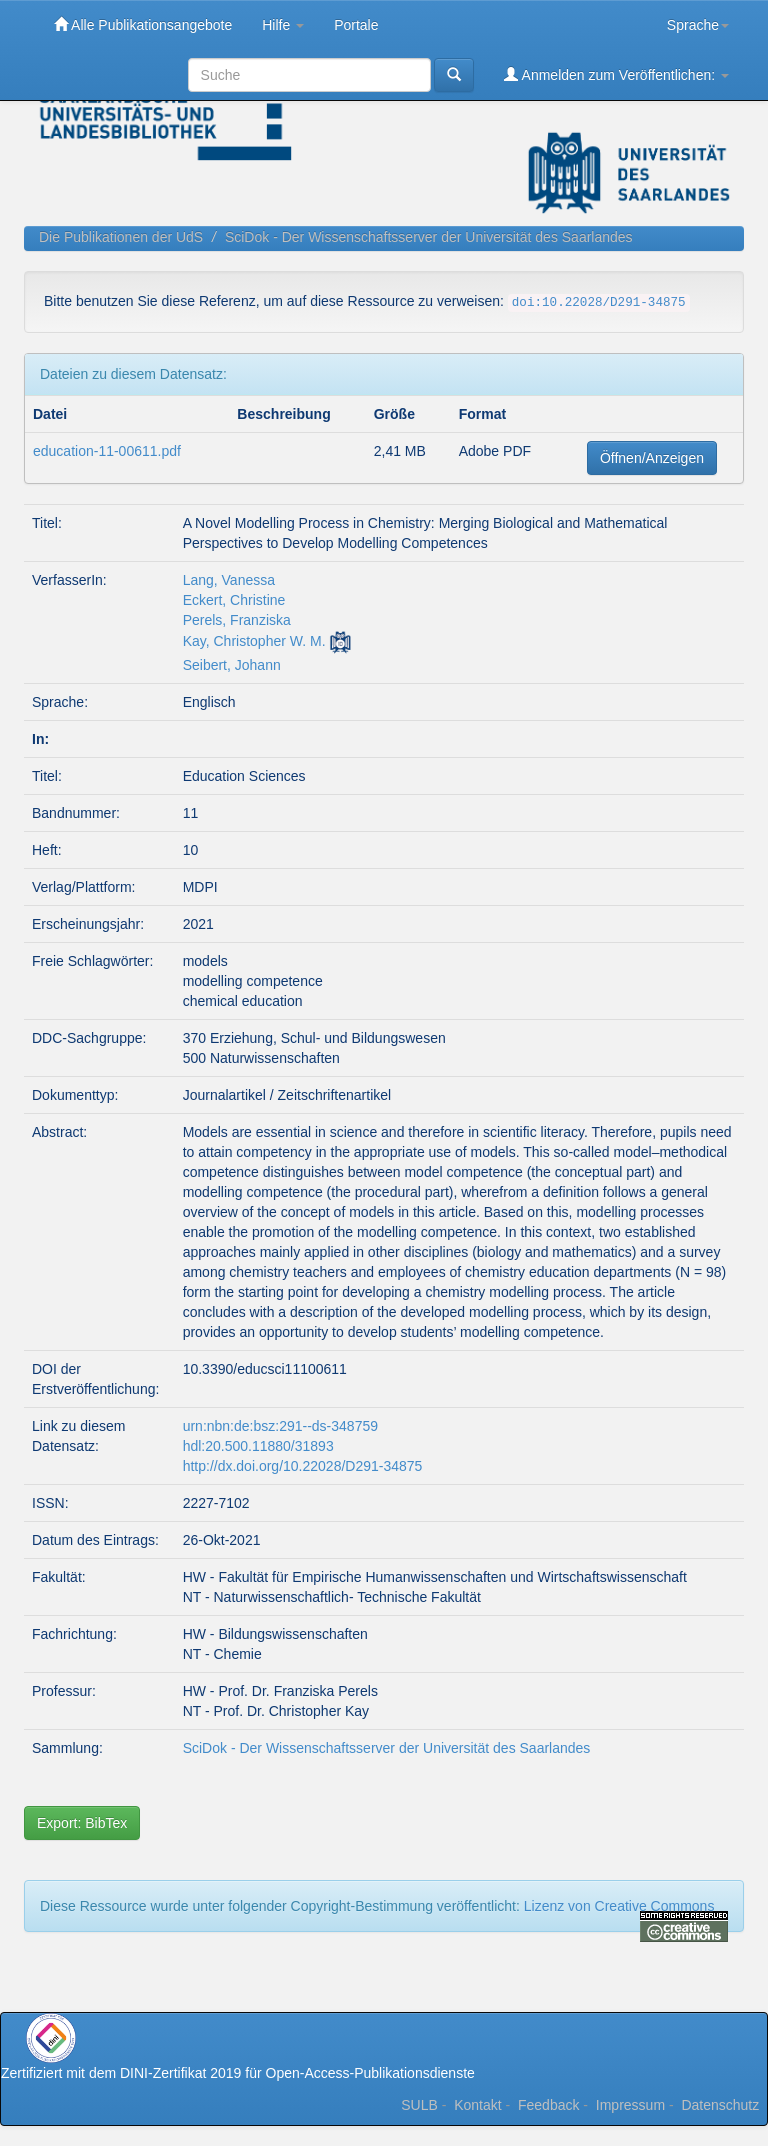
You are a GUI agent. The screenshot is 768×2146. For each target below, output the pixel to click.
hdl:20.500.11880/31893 (258, 1446)
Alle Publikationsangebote (143, 24)
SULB (419, 2105)
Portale (356, 25)
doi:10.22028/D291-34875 (599, 303)
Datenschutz (720, 2105)
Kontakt (477, 2105)
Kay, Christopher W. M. (254, 641)
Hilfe (283, 25)
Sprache (698, 25)
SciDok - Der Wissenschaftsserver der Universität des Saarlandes (429, 237)
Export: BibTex (82, 1823)
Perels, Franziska (237, 620)
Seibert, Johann (232, 665)
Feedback (548, 2105)
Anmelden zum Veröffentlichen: (616, 74)
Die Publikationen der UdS (121, 237)
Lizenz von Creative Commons (619, 1906)
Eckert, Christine (234, 600)
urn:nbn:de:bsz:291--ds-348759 (280, 1426)
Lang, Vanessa (229, 580)
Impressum (630, 2105)
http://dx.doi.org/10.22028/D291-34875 (303, 1466)
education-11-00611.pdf (107, 451)
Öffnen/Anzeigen (652, 458)
